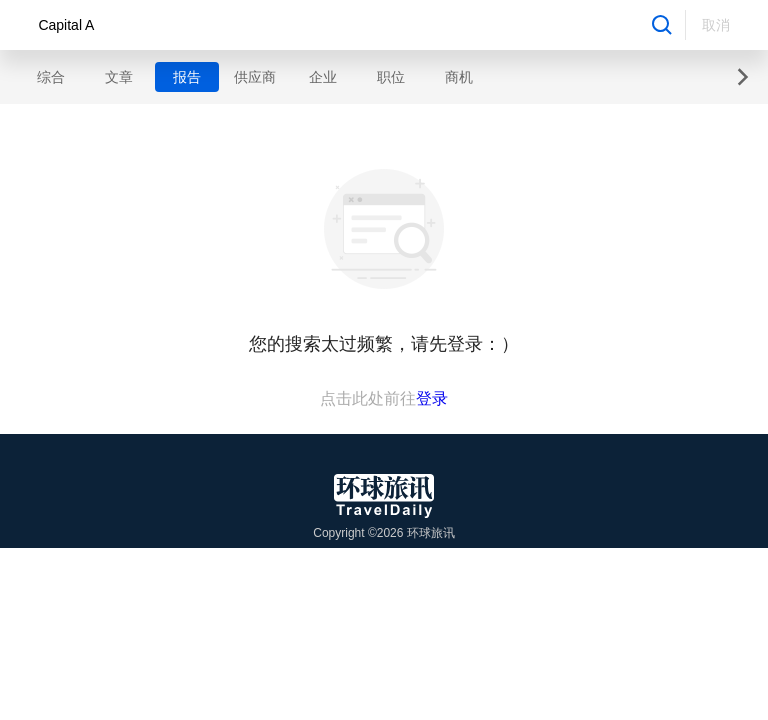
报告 (187, 77)
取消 (716, 25)
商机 (459, 77)
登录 (432, 398)
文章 (119, 77)
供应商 (255, 77)
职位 (391, 77)
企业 (323, 77)
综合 (51, 77)
